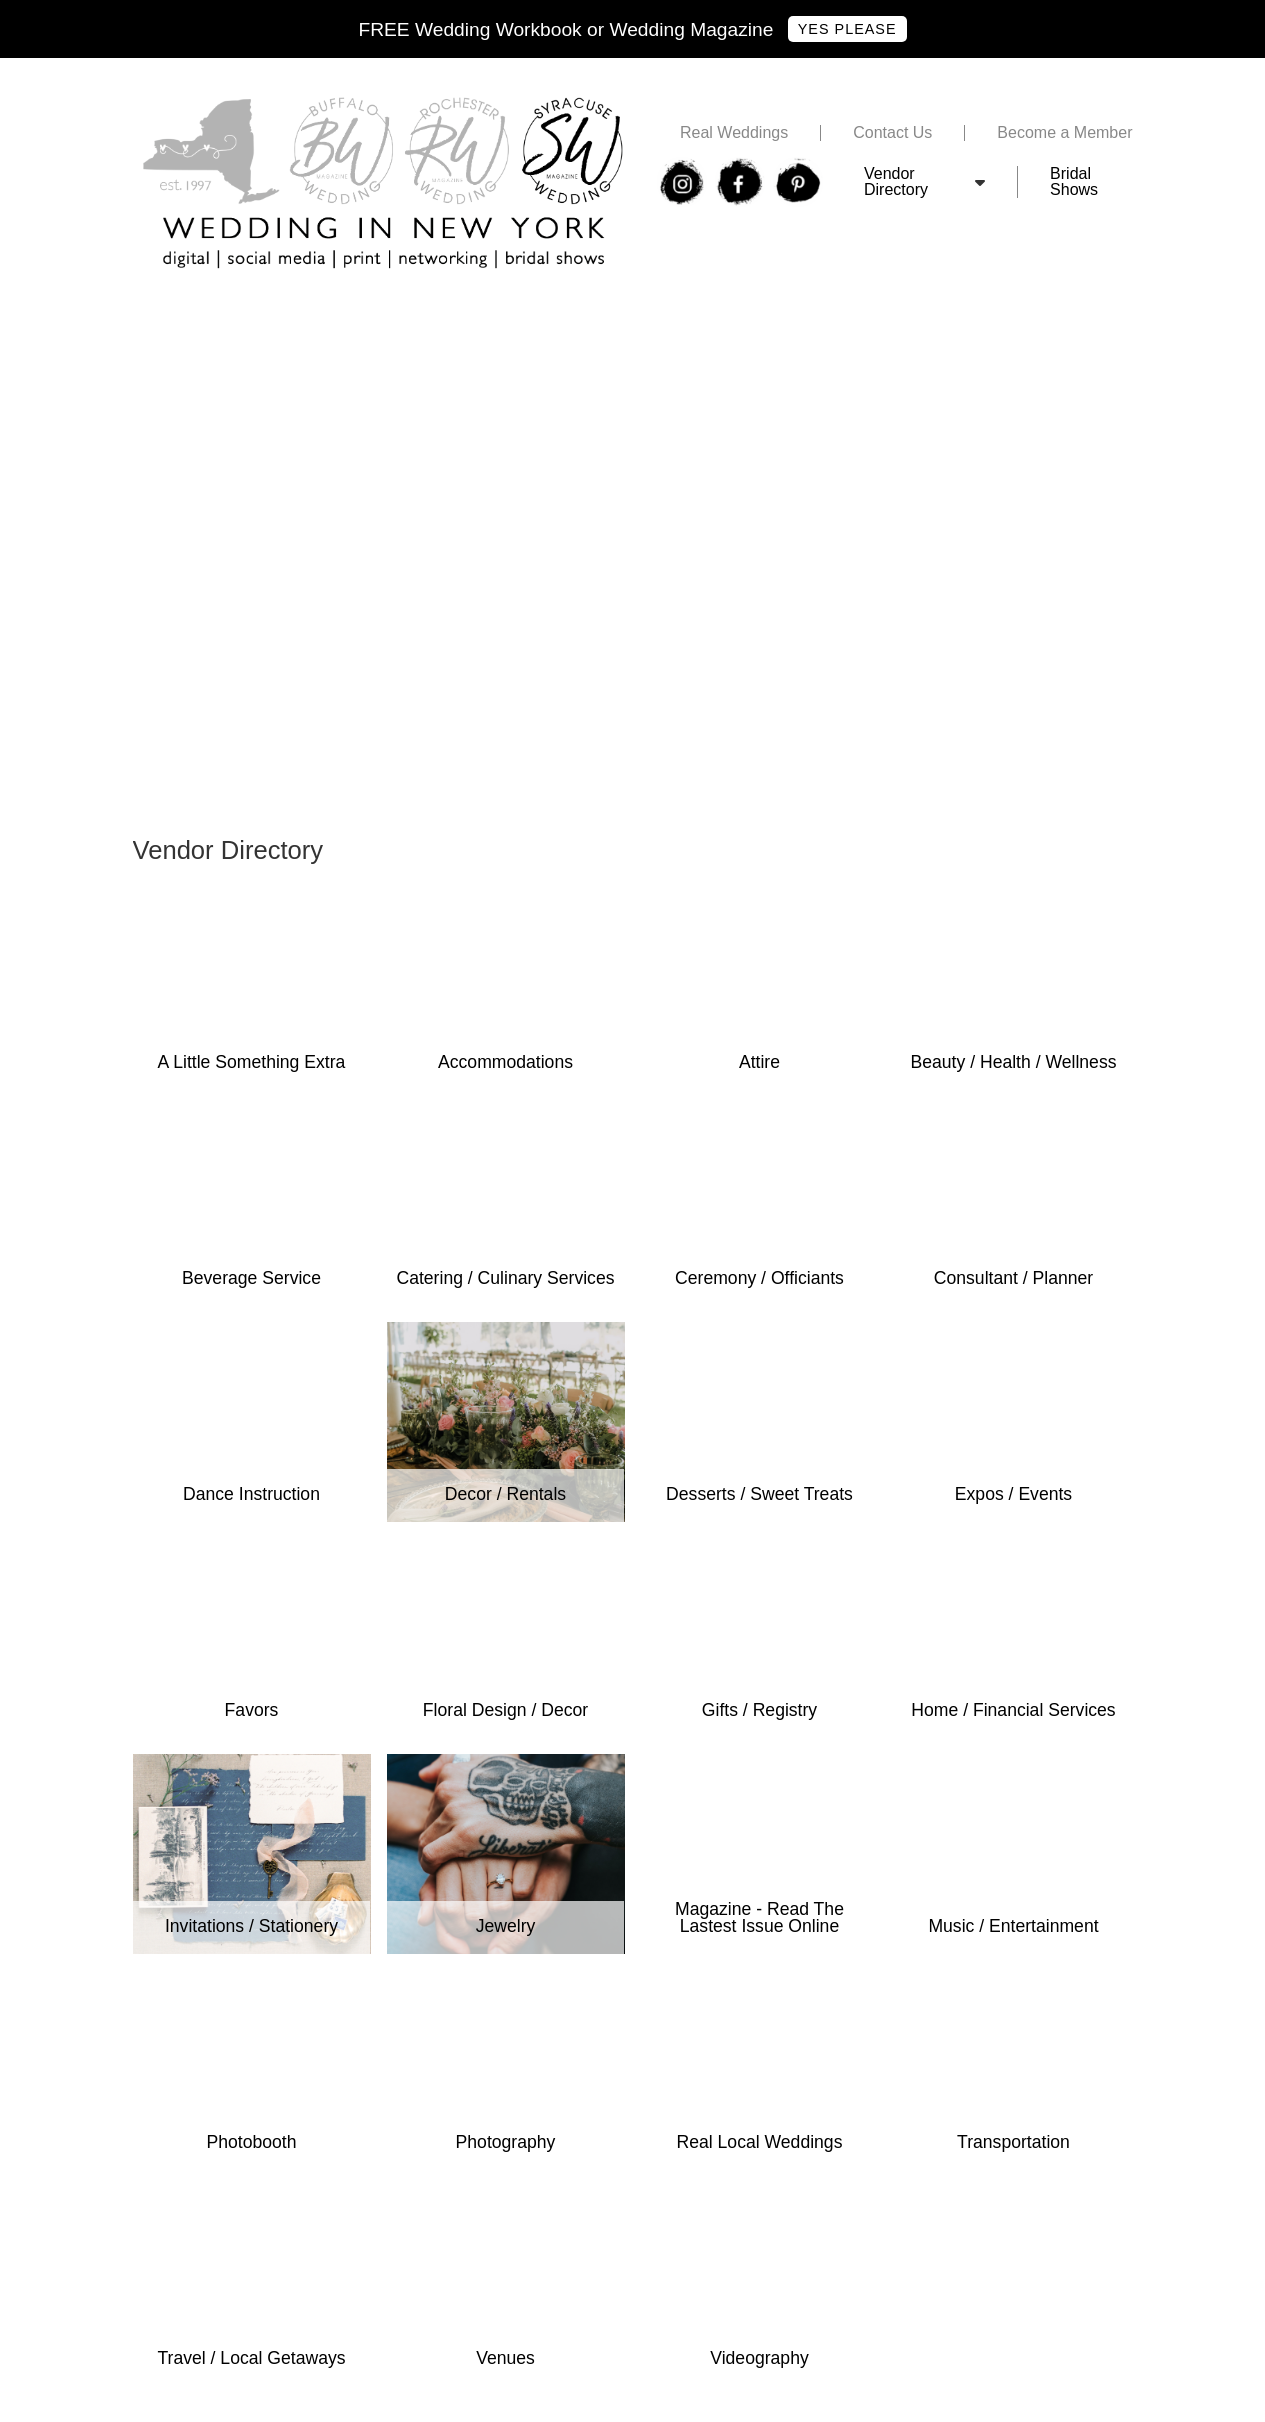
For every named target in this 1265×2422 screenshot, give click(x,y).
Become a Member (1064, 133)
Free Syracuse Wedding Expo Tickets (266, 314)
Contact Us (892, 133)
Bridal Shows (1074, 182)
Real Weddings (734, 133)
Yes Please (847, 29)
